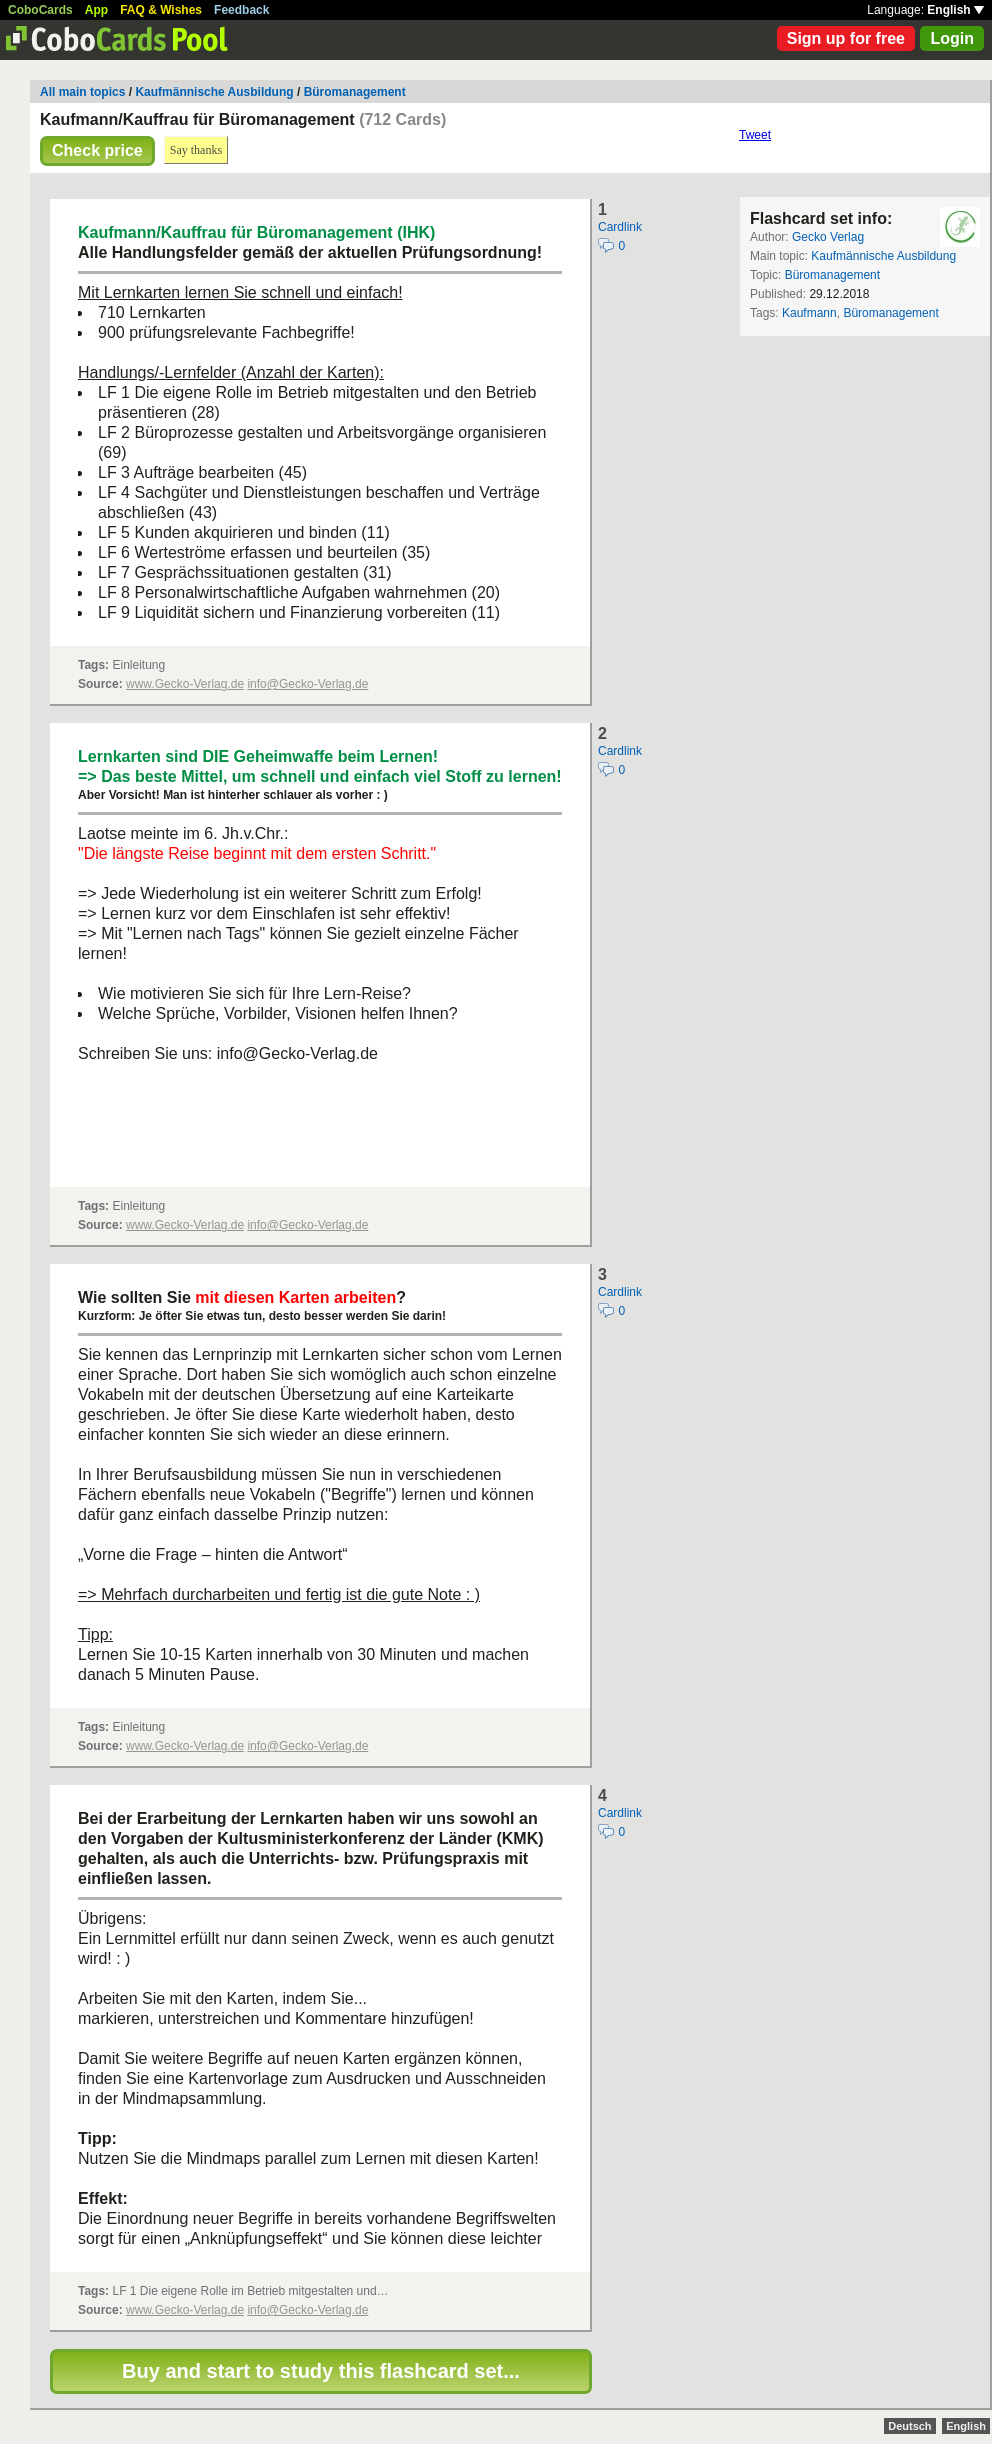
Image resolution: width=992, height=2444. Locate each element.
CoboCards (40, 10)
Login (952, 38)
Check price (97, 150)
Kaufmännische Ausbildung (214, 92)
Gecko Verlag (828, 237)
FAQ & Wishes (161, 10)
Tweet (755, 135)
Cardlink (620, 227)
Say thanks (196, 150)
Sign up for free (846, 38)
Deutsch (909, 2426)
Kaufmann (809, 313)
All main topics (82, 92)
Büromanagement (355, 92)
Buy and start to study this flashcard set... (321, 2371)
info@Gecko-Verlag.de (307, 684)
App (96, 10)
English (955, 10)
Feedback (241, 10)
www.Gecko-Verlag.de (185, 684)
